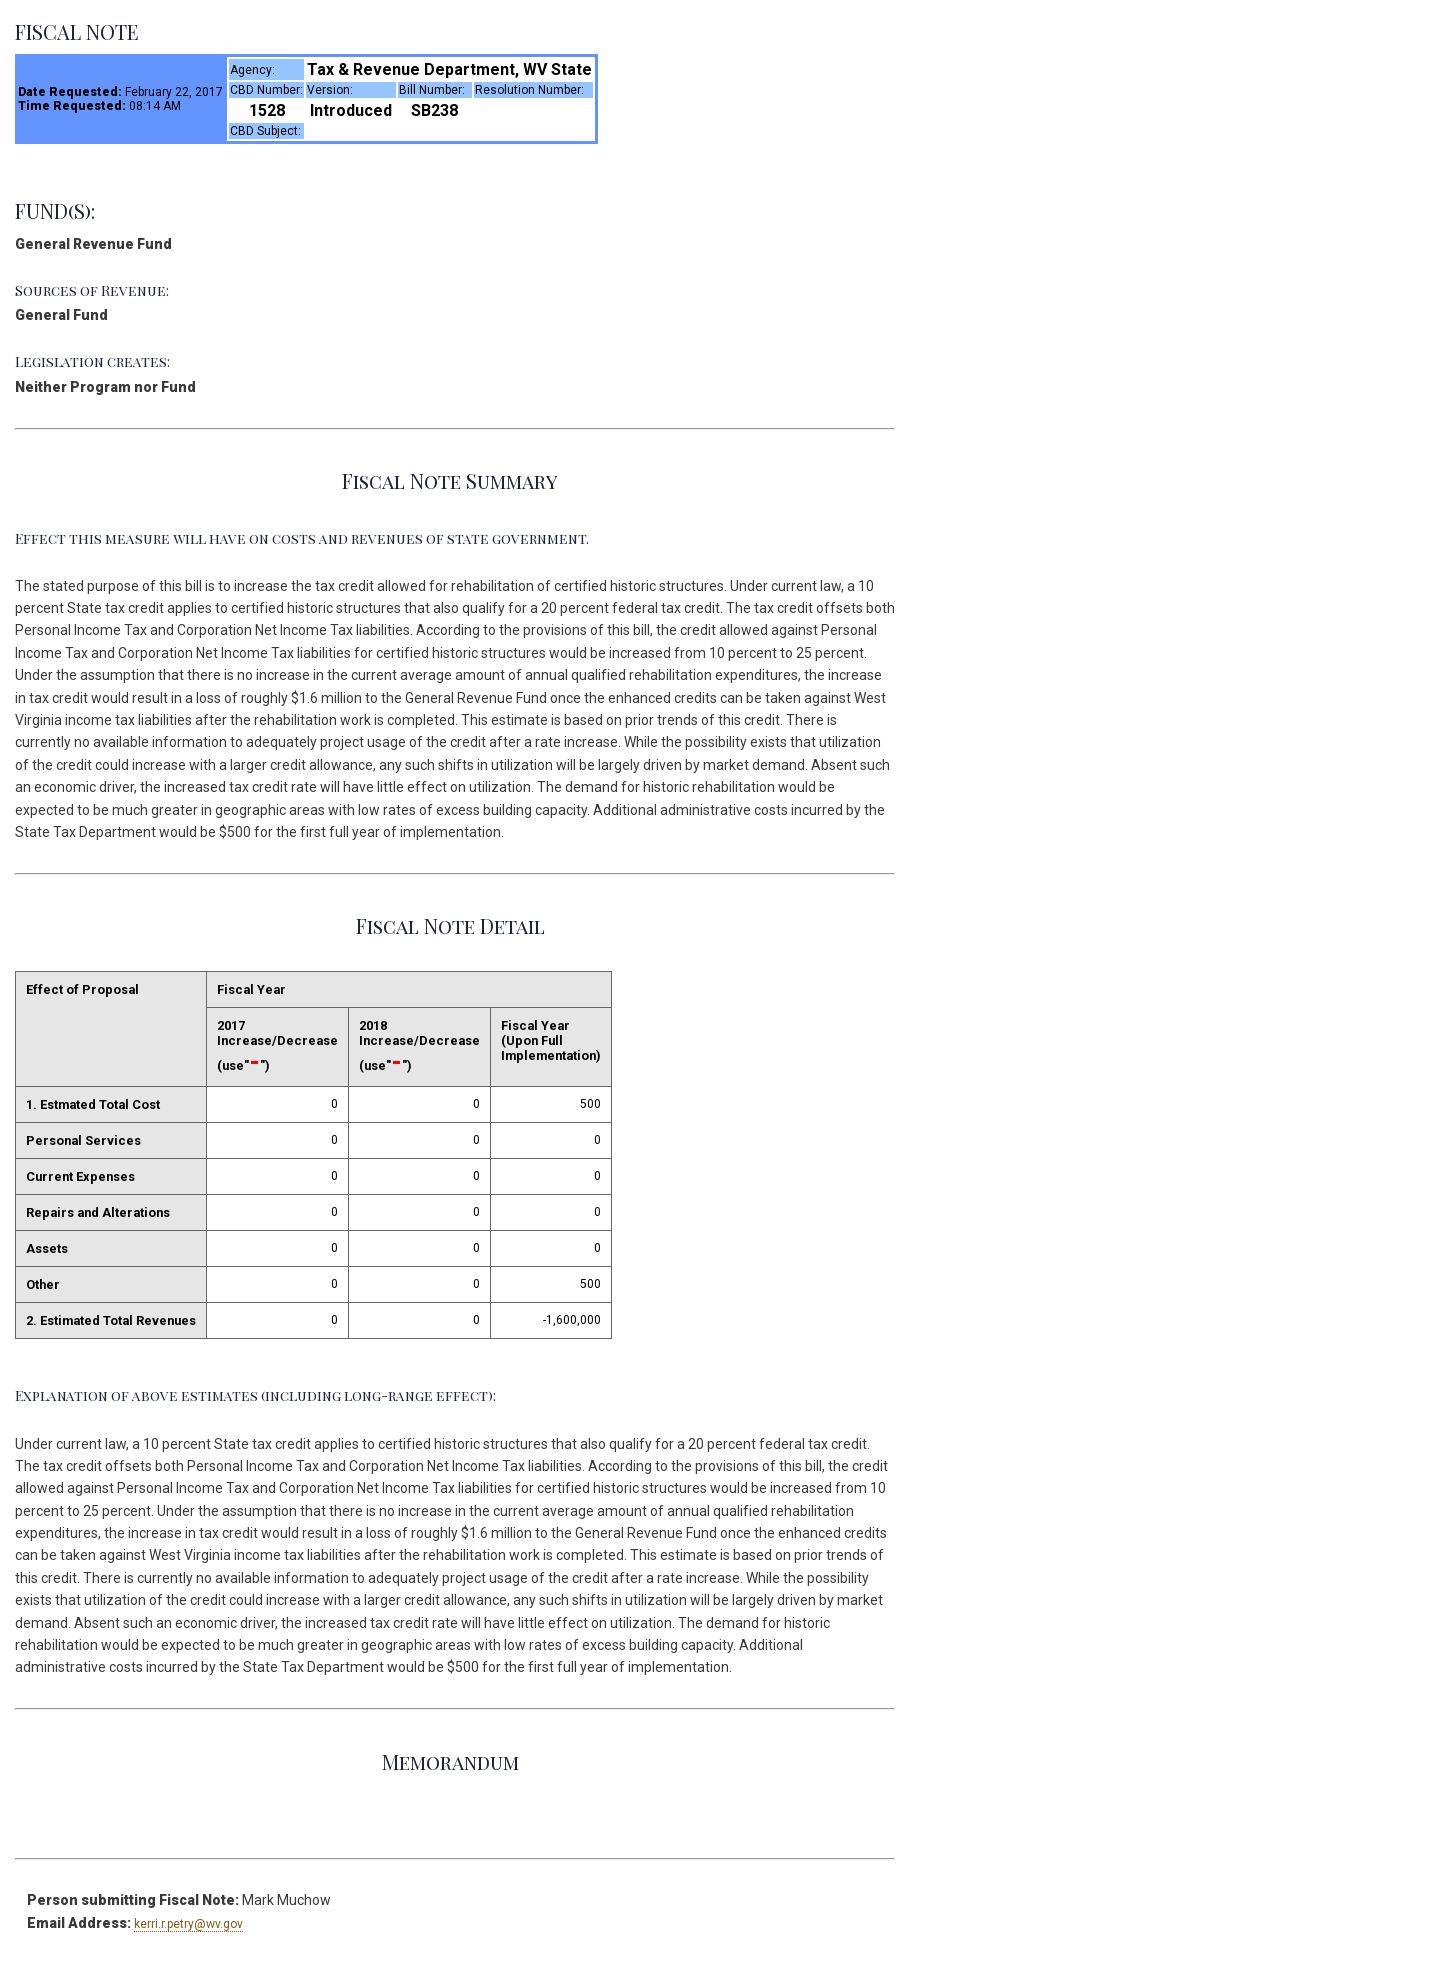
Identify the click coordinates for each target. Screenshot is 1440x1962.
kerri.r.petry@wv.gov (188, 1924)
